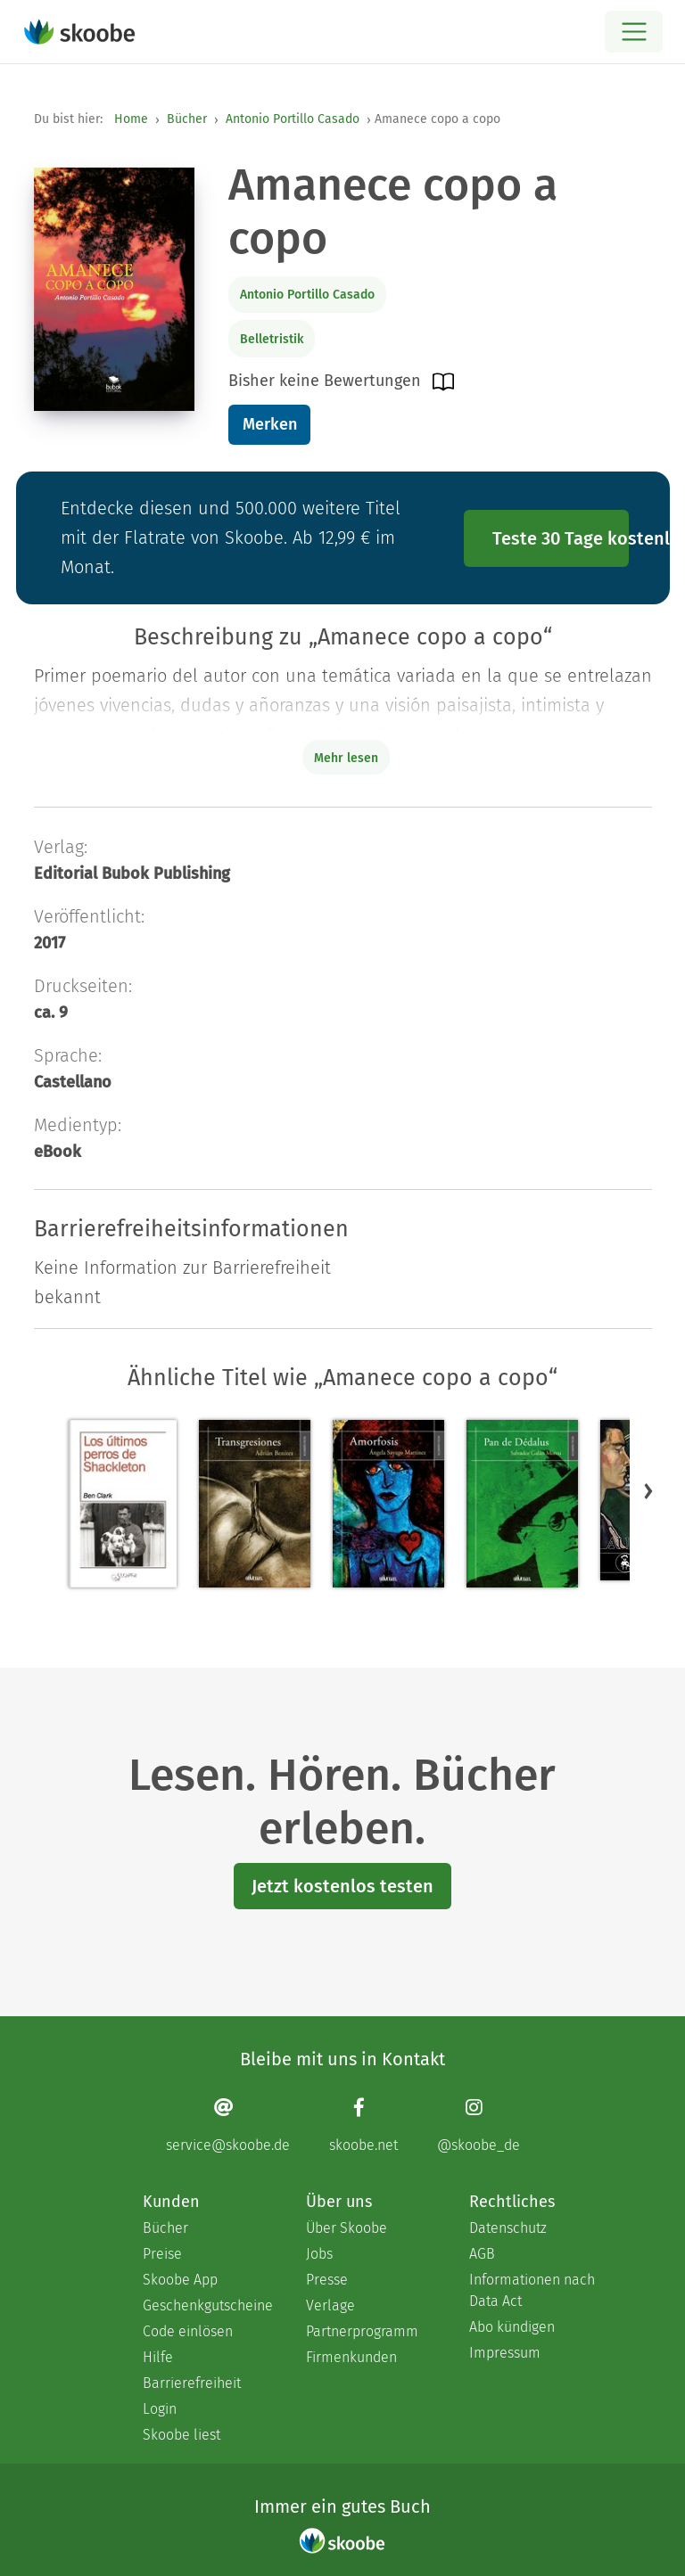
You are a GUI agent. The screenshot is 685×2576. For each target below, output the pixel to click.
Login (160, 2408)
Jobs (319, 2253)
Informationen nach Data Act (532, 2290)
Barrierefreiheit (192, 2383)
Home (131, 119)
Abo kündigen (512, 2326)
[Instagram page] (478, 2125)
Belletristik (271, 339)
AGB (482, 2253)
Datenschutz (508, 2227)
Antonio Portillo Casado (292, 119)
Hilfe (158, 2357)
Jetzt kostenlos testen (342, 1886)
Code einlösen (188, 2331)
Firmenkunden (351, 2357)
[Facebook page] (363, 2125)
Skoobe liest (181, 2434)
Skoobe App (180, 2279)
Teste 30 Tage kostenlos (561, 538)
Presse (327, 2279)
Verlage (330, 2305)
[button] (648, 1491)
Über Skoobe (346, 2227)
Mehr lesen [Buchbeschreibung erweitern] (346, 758)
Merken (270, 424)
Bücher (187, 119)
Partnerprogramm (362, 2331)
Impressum (505, 2352)
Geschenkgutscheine (206, 2305)
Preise (162, 2253)
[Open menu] (634, 32)
